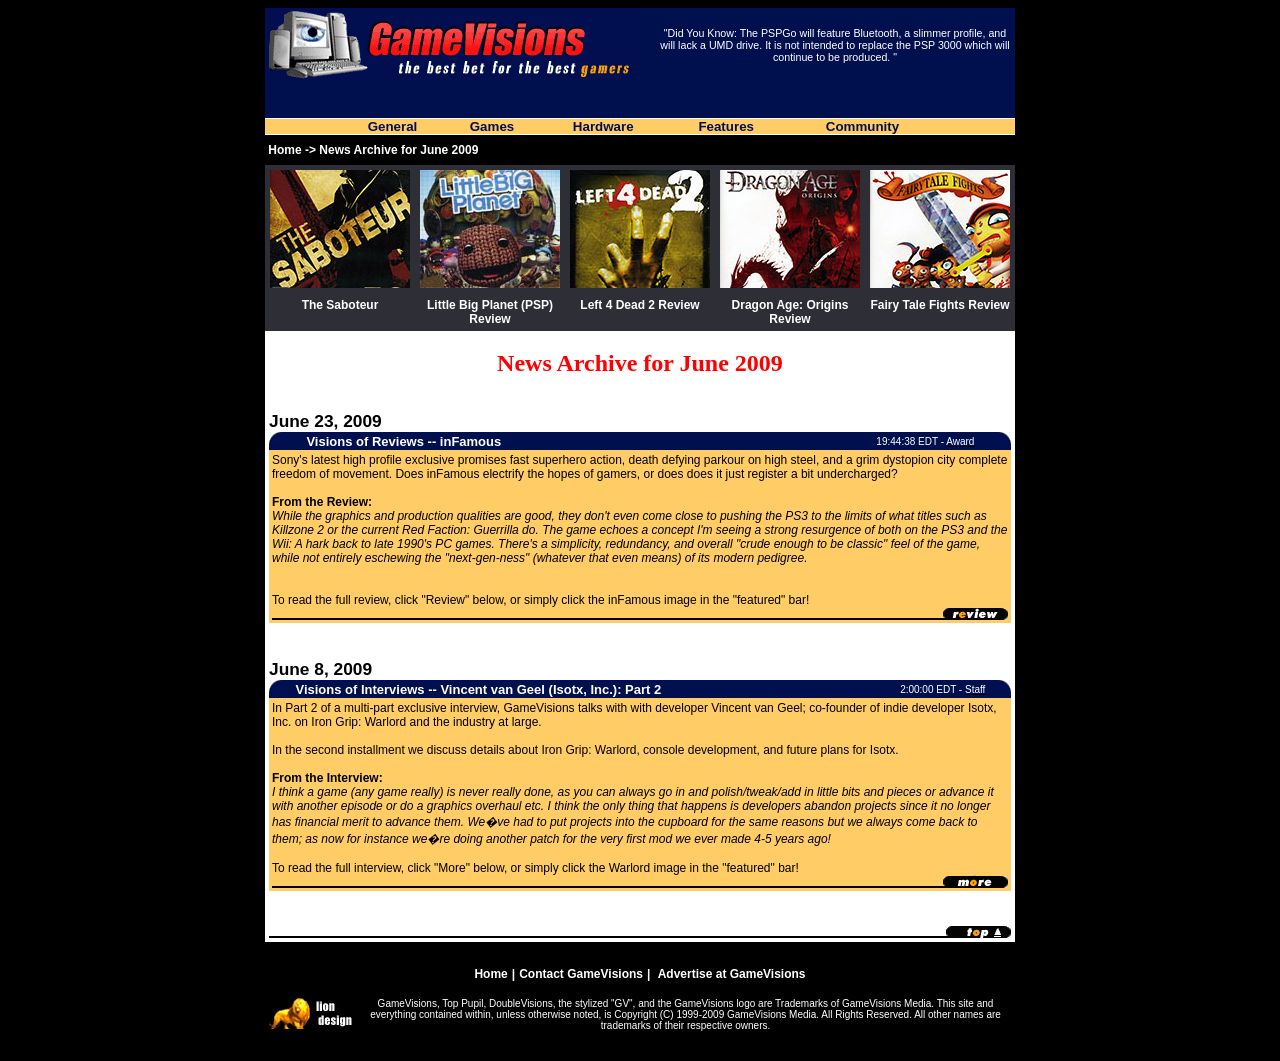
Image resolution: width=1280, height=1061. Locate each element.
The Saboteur (340, 305)
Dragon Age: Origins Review (790, 312)
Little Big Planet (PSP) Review (490, 312)
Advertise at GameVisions (732, 974)
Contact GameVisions (581, 974)
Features (726, 126)
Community (862, 126)
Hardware (603, 126)
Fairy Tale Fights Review (939, 305)
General (393, 126)
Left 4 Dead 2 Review (639, 305)
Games (492, 126)
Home (284, 150)
